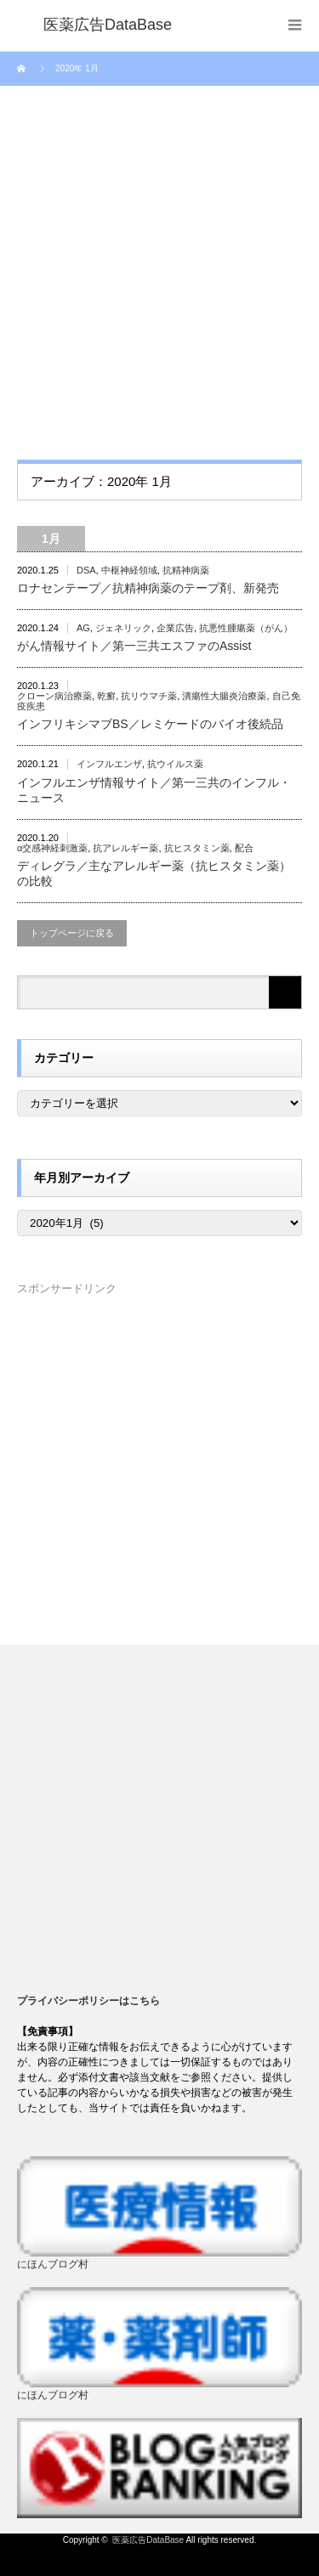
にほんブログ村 (52, 2264)
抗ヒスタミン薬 (197, 848)
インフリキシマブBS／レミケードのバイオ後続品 (150, 724)
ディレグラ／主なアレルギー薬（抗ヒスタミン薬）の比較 (154, 873)
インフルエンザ (109, 764)
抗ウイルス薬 (175, 764)
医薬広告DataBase (148, 2540)
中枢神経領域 (129, 570)
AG (83, 628)
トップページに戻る (72, 933)
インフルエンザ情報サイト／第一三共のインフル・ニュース (154, 790)
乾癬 (106, 696)
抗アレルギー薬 (125, 848)
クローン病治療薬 (54, 696)
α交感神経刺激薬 (52, 848)
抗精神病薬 (185, 570)
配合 (244, 848)
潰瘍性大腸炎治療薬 (224, 696)
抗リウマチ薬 (149, 696)
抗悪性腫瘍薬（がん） (246, 628)
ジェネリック (123, 628)
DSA (86, 570)
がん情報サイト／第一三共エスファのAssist (134, 645)
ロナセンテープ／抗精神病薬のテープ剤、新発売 (148, 588)
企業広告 (175, 628)
